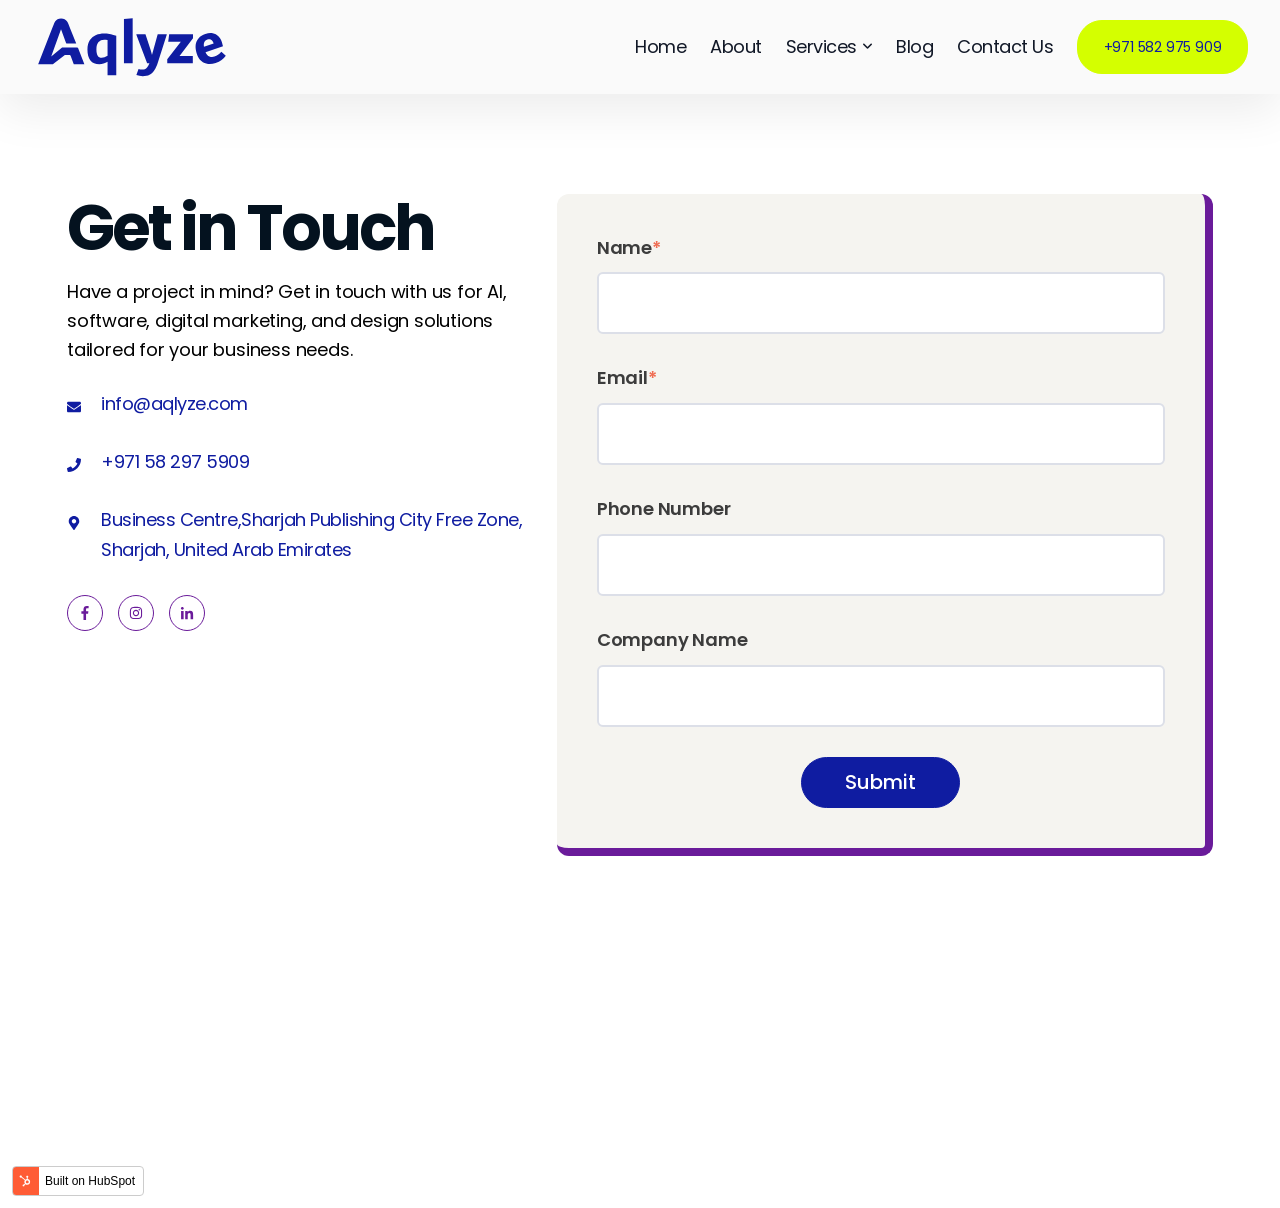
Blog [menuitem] (914, 46)
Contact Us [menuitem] (1005, 46)
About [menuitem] (736, 46)
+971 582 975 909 (1163, 47)
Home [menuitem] (660, 46)
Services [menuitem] (829, 47)
